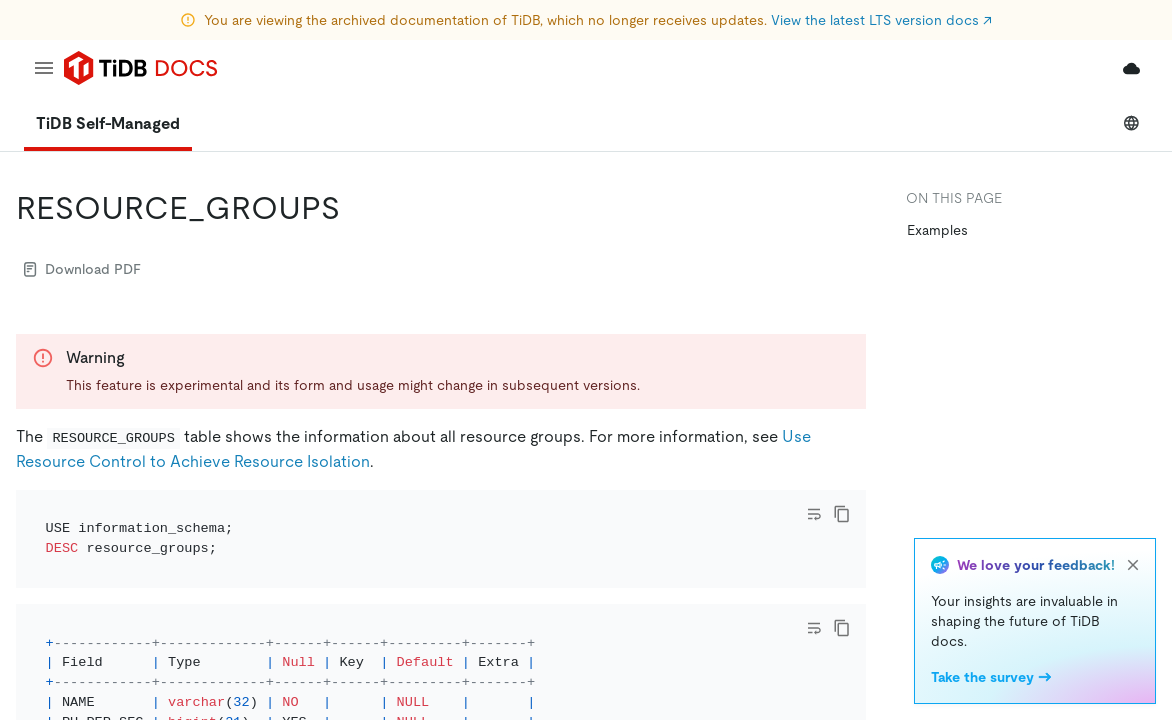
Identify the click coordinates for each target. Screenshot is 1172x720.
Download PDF (82, 269)
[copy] (842, 514)
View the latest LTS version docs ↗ (881, 20)
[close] (1133, 565)
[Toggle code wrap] (814, 514)
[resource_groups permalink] (356, 208)
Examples (937, 230)
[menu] (44, 68)
